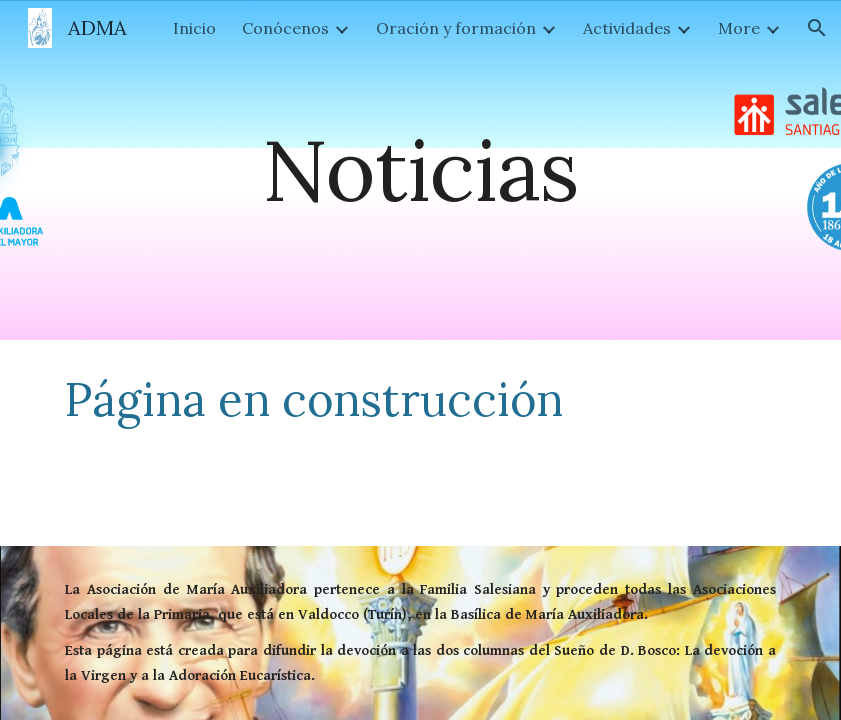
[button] (817, 28)
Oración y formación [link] (456, 28)
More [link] (739, 28)
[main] (420, 169)
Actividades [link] (627, 28)
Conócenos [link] (285, 28)
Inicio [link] (194, 28)
